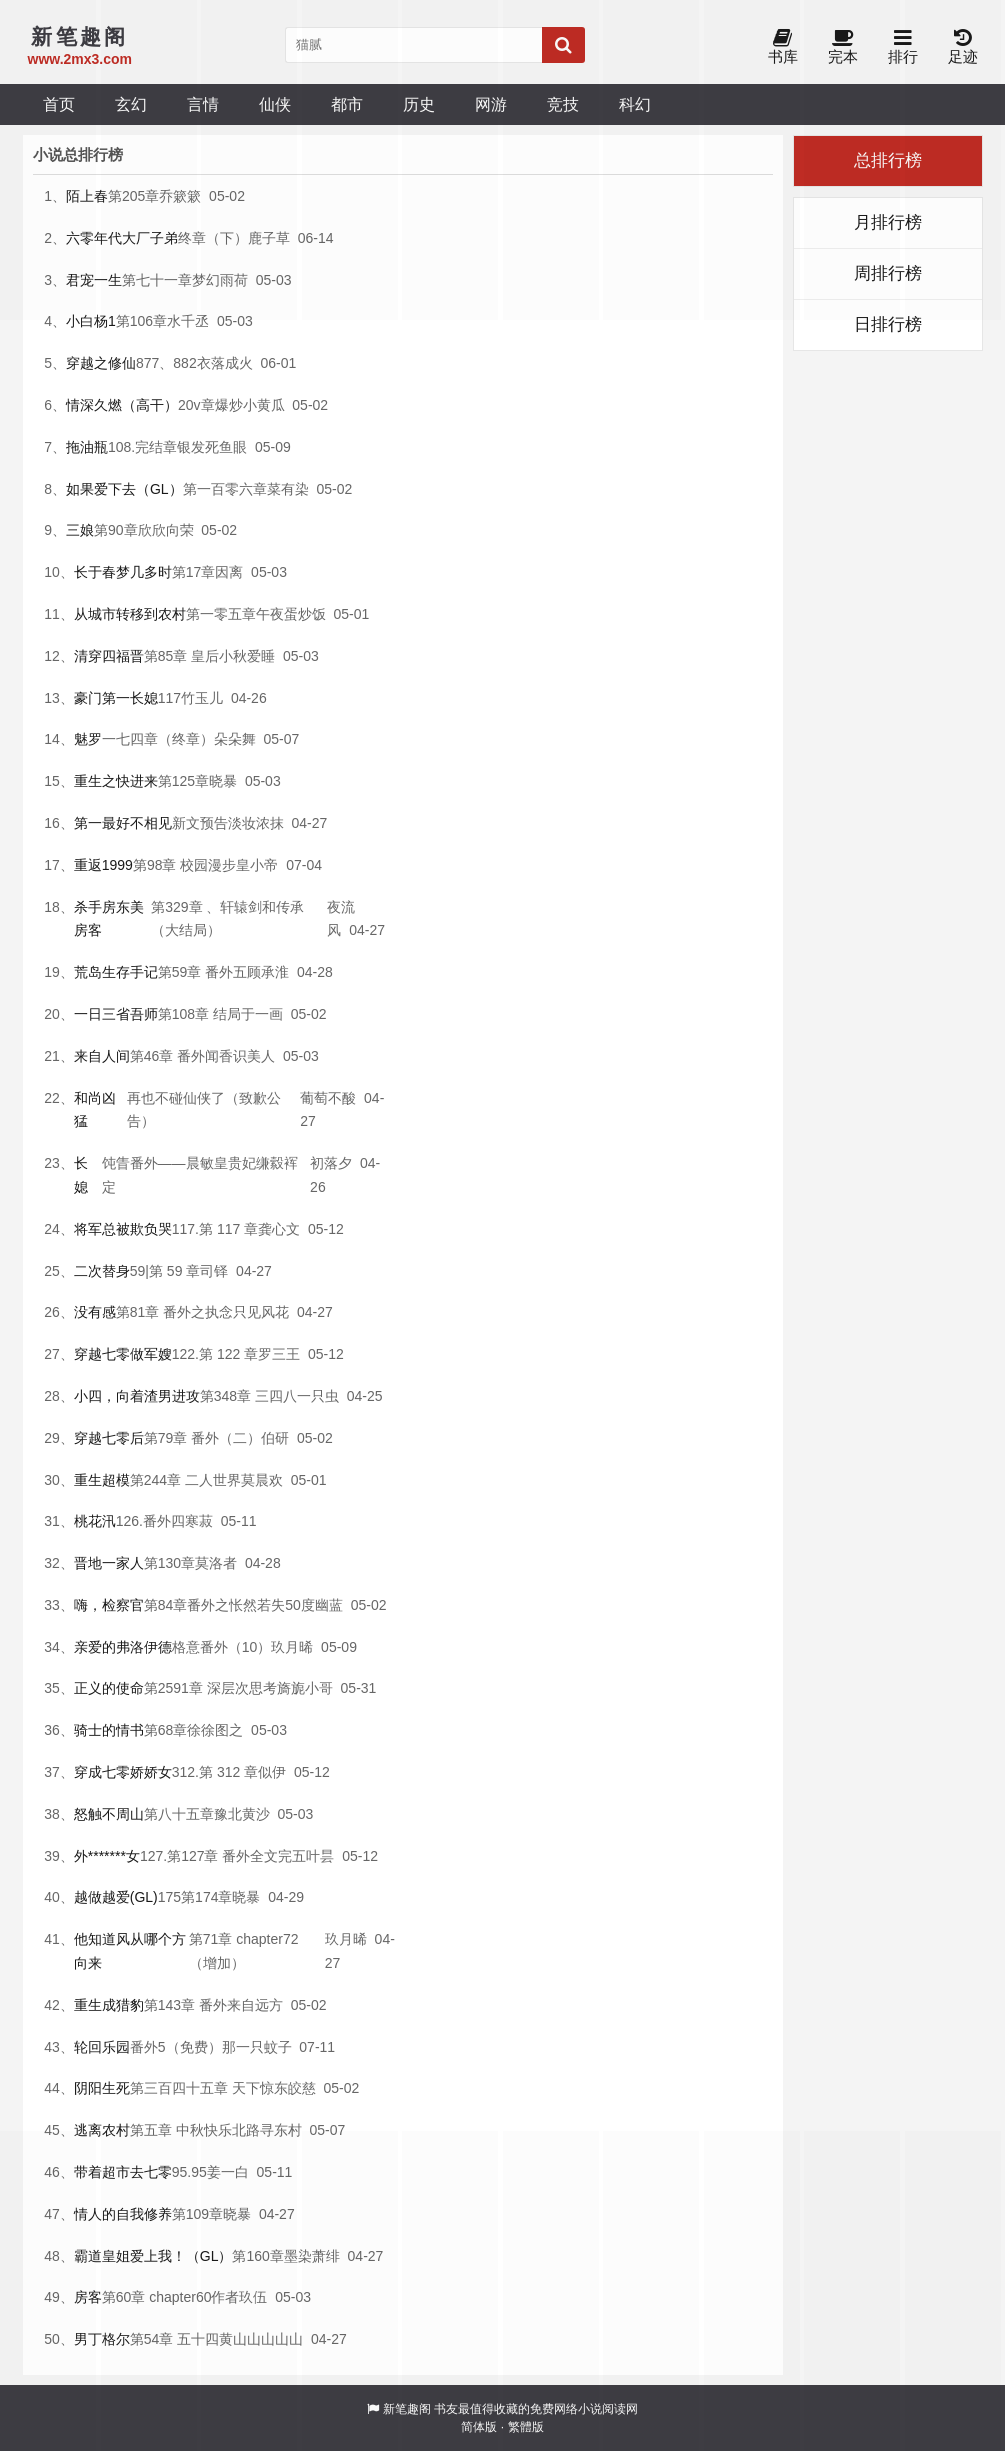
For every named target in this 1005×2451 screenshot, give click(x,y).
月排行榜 (888, 222)
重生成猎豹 (109, 2005)
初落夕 (331, 1163)
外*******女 (107, 1856)
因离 (229, 572)
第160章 (257, 2256)
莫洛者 (216, 1563)
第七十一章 (157, 280)
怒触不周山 (109, 1814)
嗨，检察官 (109, 1605)
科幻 (635, 104)
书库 (783, 47)
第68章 (166, 1730)
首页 (59, 104)
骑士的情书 (109, 1730)
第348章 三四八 (248, 1396)
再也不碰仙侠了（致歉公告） (204, 1110)
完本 (843, 47)
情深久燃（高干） (122, 405)
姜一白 (228, 2172)
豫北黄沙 (242, 1814)
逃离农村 (102, 2130)
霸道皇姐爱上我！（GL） (153, 2256)
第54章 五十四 (174, 2339)
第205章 (133, 196)
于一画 (262, 1014)
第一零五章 (221, 614)
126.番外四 (150, 1521)
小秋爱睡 (247, 656)
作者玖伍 (239, 2297)
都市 (347, 104)
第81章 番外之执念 (174, 1312)
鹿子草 (269, 238)
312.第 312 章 (215, 1772)
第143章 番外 (185, 2005)
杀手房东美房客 (109, 919)
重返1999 (103, 865)
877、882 (166, 363)
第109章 (197, 2214)
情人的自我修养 (123, 2214)
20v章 (196, 405)
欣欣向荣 (166, 530)
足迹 (963, 47)
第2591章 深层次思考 (210, 1688)
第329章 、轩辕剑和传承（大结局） (227, 919)
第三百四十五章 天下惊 (202, 2088)
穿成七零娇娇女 (123, 1772)
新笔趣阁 (407, 2409)
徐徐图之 (215, 1730)
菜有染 (288, 489)
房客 (88, 2297)
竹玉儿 (202, 698)
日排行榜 (888, 324)
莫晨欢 (262, 1480)
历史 (419, 104)
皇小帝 (257, 865)
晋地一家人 (109, 1563)
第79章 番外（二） (202, 1438)
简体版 (479, 2427)
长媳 (81, 1175)
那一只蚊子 (257, 2047)
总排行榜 (888, 160)
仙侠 (275, 104)
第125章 (183, 781)
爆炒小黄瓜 (250, 405)
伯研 (275, 1438)
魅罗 (88, 739)
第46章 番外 (167, 1056)
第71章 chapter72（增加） (244, 1951)
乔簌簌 (180, 196)
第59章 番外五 (202, 972)
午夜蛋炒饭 (291, 614)
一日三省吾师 (116, 1014)
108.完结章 (142, 447)
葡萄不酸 (328, 1098)
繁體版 (526, 2427)
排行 (903, 47)
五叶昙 (313, 1856)
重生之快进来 (116, 781)
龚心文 (279, 1229)
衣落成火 (225, 363)
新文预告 (200, 823)
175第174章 (195, 1897)
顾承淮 (268, 972)
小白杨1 (91, 321)
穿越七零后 (109, 1438)
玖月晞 (292, 1647)
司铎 (214, 1271)
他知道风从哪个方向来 (130, 1951)
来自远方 (255, 2005)
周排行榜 (888, 273)
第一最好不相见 (123, 823)
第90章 (116, 530)
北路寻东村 (267, 2130)
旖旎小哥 (305, 1688)
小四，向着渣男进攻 (137, 1396)
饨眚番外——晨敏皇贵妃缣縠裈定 (200, 1175)
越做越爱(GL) (116, 1897)
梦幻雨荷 (220, 280)
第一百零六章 (225, 489)
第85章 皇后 (181, 656)
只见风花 (261, 1312)
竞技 (563, 104)
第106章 (141, 321)
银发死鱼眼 (212, 447)
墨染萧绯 (312, 2256)
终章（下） (213, 238)
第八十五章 (179, 1814)
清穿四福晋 (109, 656)
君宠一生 (94, 280)
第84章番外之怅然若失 (215, 1605)
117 (169, 698)
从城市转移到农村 (130, 614)
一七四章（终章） (158, 739)
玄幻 (131, 104)
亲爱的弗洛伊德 (123, 1647)
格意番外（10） (222, 1647)
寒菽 (199, 1521)
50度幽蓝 (314, 1605)
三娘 (80, 530)
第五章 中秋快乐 (181, 2130)
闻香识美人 (240, 1056)
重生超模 (102, 1480)
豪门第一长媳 (116, 698)
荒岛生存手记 (116, 972)
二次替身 (102, 1271)
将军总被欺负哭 (123, 1229)
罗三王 (279, 1354)
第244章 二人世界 (185, 1480)
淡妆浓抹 (256, 823)
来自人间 (102, 1056)
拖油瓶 (87, 447)
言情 (203, 104)
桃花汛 (95, 1521)
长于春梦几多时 (123, 572)
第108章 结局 (199, 1014)
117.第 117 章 (215, 1229)
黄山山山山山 (261, 2339)
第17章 (194, 572)
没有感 (95, 1312)
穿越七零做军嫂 (123, 1354)
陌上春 (87, 196)
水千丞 (188, 321)
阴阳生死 (102, 2088)
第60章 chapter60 (157, 2297)
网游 (491, 104)
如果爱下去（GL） (124, 489)
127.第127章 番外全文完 (216, 1856)
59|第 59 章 (165, 1271)
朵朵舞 (235, 739)
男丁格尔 (102, 2339)
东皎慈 (295, 2088)
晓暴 (223, 781)
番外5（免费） (176, 2047)
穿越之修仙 (101, 363)
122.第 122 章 (215, 1354)
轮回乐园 (102, 2047)
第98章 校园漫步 (184, 865)
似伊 (272, 1772)
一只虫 (318, 1396)
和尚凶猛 (95, 1110)
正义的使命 (109, 1688)
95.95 (189, 2172)
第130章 (169, 1563)
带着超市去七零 (123, 2172)
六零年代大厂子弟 (122, 238)
